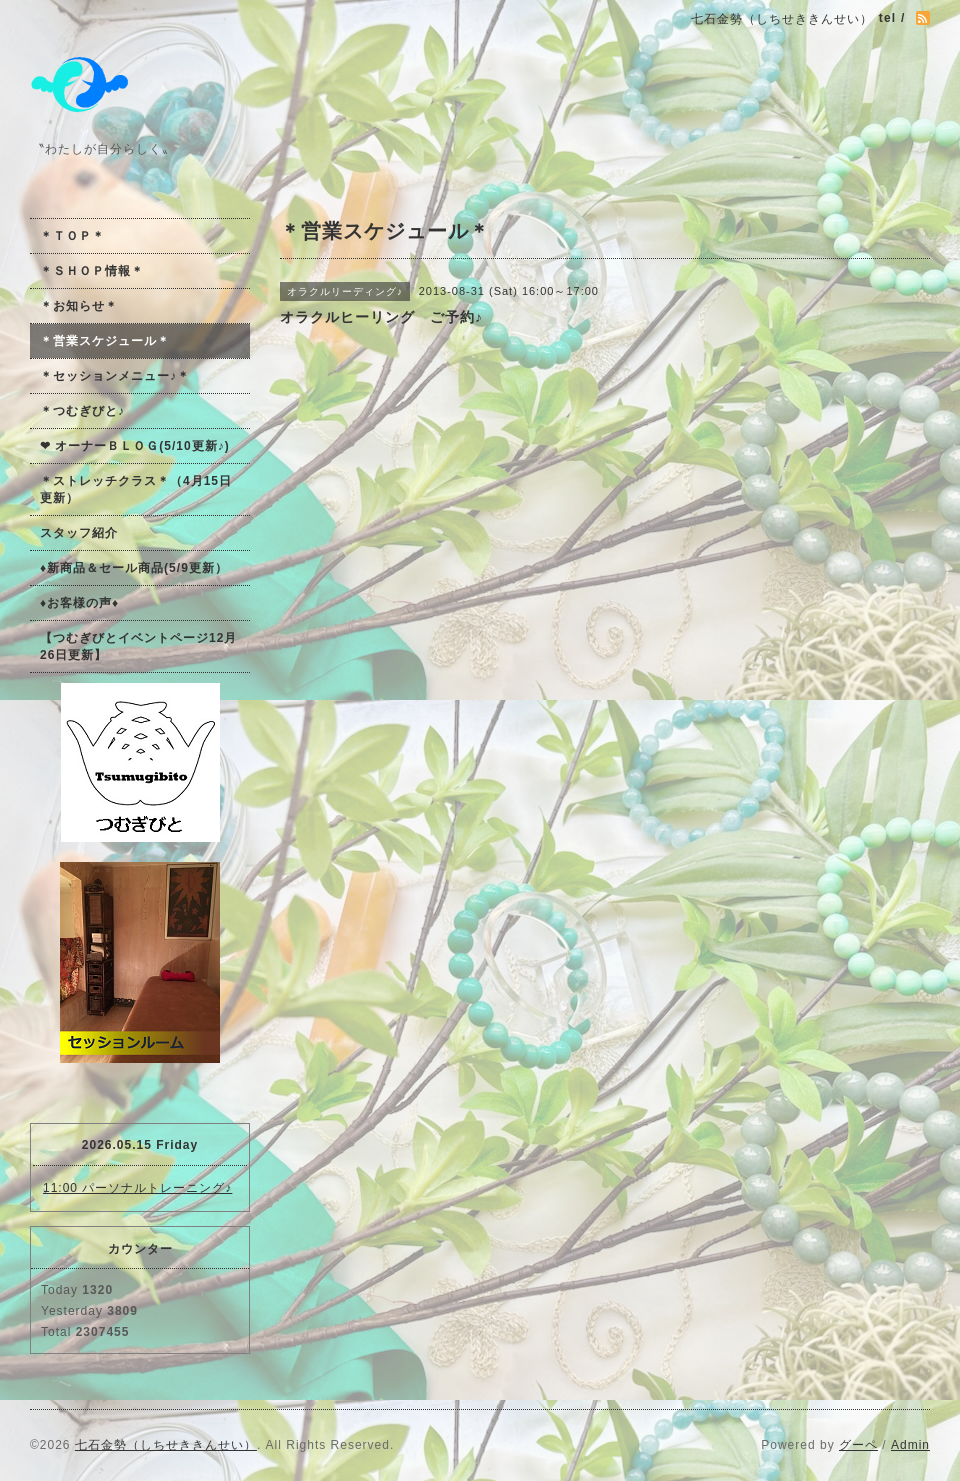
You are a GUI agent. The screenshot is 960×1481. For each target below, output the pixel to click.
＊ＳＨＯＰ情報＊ (92, 271)
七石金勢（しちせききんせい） (166, 1445)
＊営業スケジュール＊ (105, 341)
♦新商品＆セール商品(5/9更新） (134, 568)
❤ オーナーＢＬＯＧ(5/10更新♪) (135, 446)
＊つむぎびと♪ (82, 411)
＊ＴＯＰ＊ (72, 236)
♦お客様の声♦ (79, 603)
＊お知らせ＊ (79, 306)
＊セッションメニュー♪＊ (115, 376)
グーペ (858, 1445)
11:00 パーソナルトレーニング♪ (137, 1188)
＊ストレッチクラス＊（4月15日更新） (136, 489)
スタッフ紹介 (79, 533)
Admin (910, 1445)
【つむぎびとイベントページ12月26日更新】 (138, 646)
